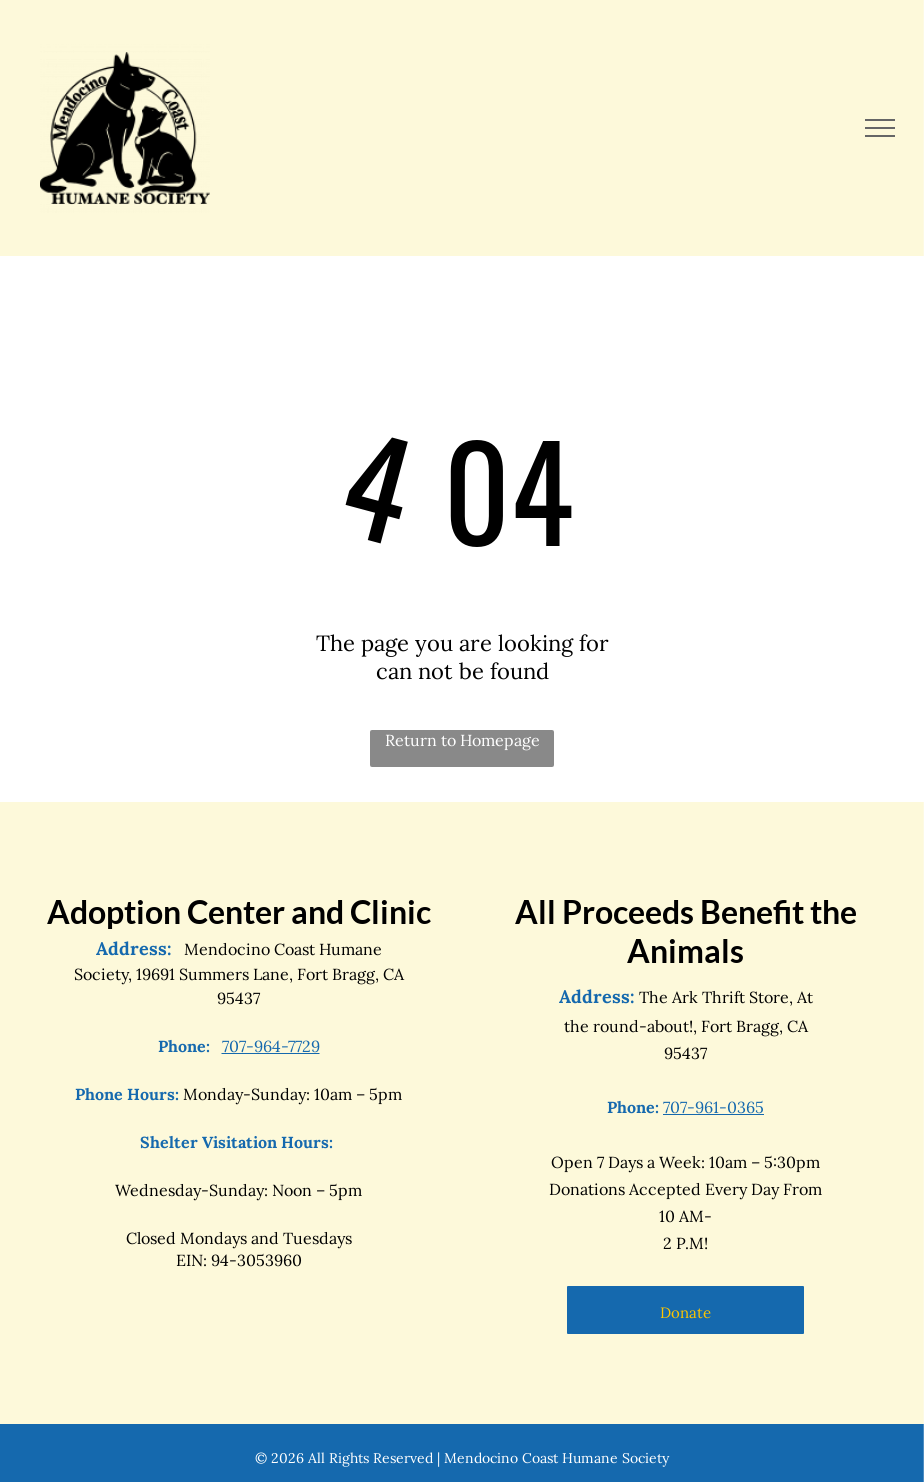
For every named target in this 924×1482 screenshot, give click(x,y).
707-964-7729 (271, 1046)
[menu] (880, 128)
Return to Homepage (462, 740)
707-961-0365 (713, 1107)
